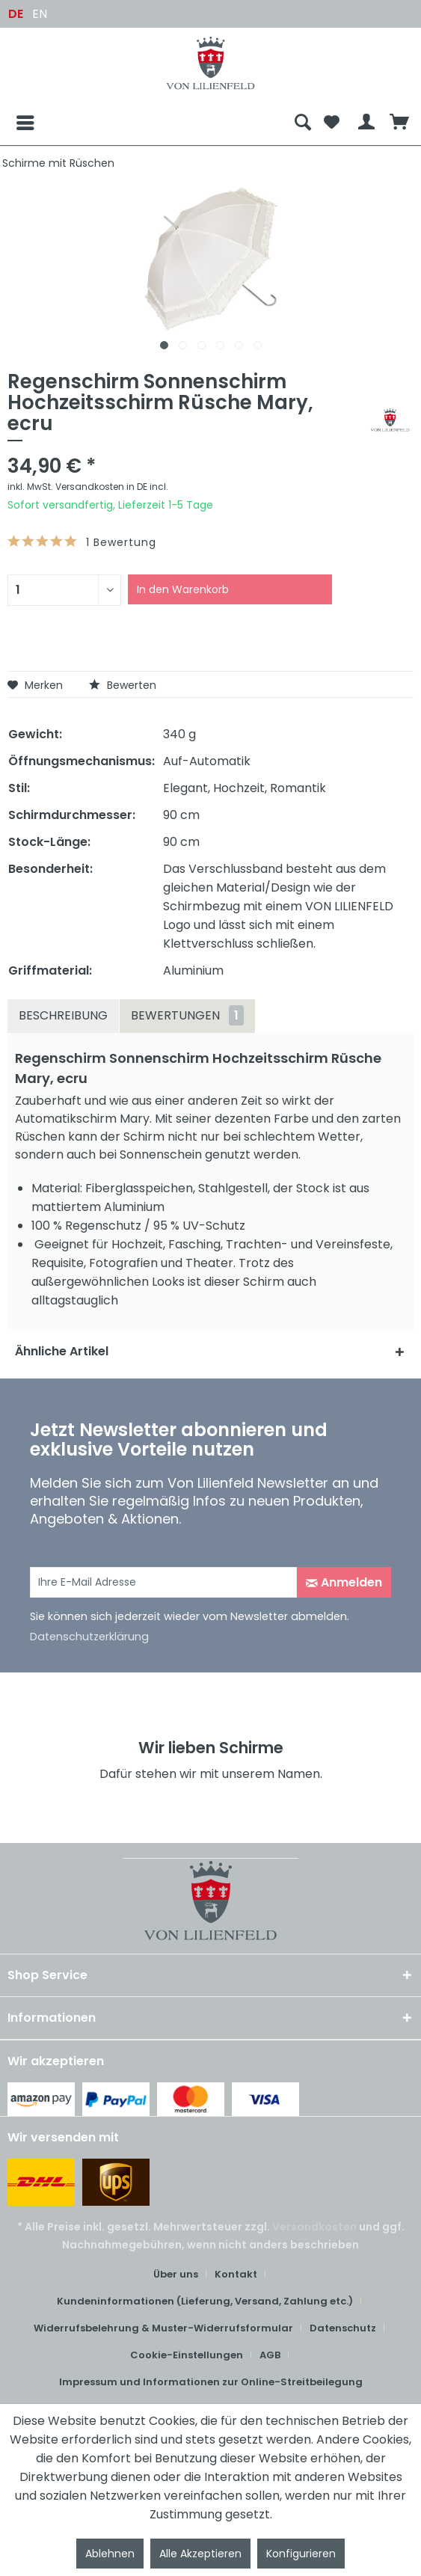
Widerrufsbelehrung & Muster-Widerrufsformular (163, 2328)
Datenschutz (343, 2328)
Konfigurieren (301, 2553)
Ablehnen (110, 2553)
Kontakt (236, 2274)
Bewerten (122, 685)
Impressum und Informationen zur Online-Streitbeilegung (211, 2382)
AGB (269, 2355)
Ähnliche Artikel (61, 1351)
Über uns (175, 2274)
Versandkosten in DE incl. (111, 486)
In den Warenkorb (183, 589)
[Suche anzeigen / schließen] (303, 123)
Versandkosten (314, 2226)
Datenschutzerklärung (89, 1636)
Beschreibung (63, 1015)
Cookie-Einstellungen (186, 2355)
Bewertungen (187, 1015)
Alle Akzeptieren (200, 2553)
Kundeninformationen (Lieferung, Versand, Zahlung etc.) (205, 2301)
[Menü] (13, 123)
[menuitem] (147, 123)
